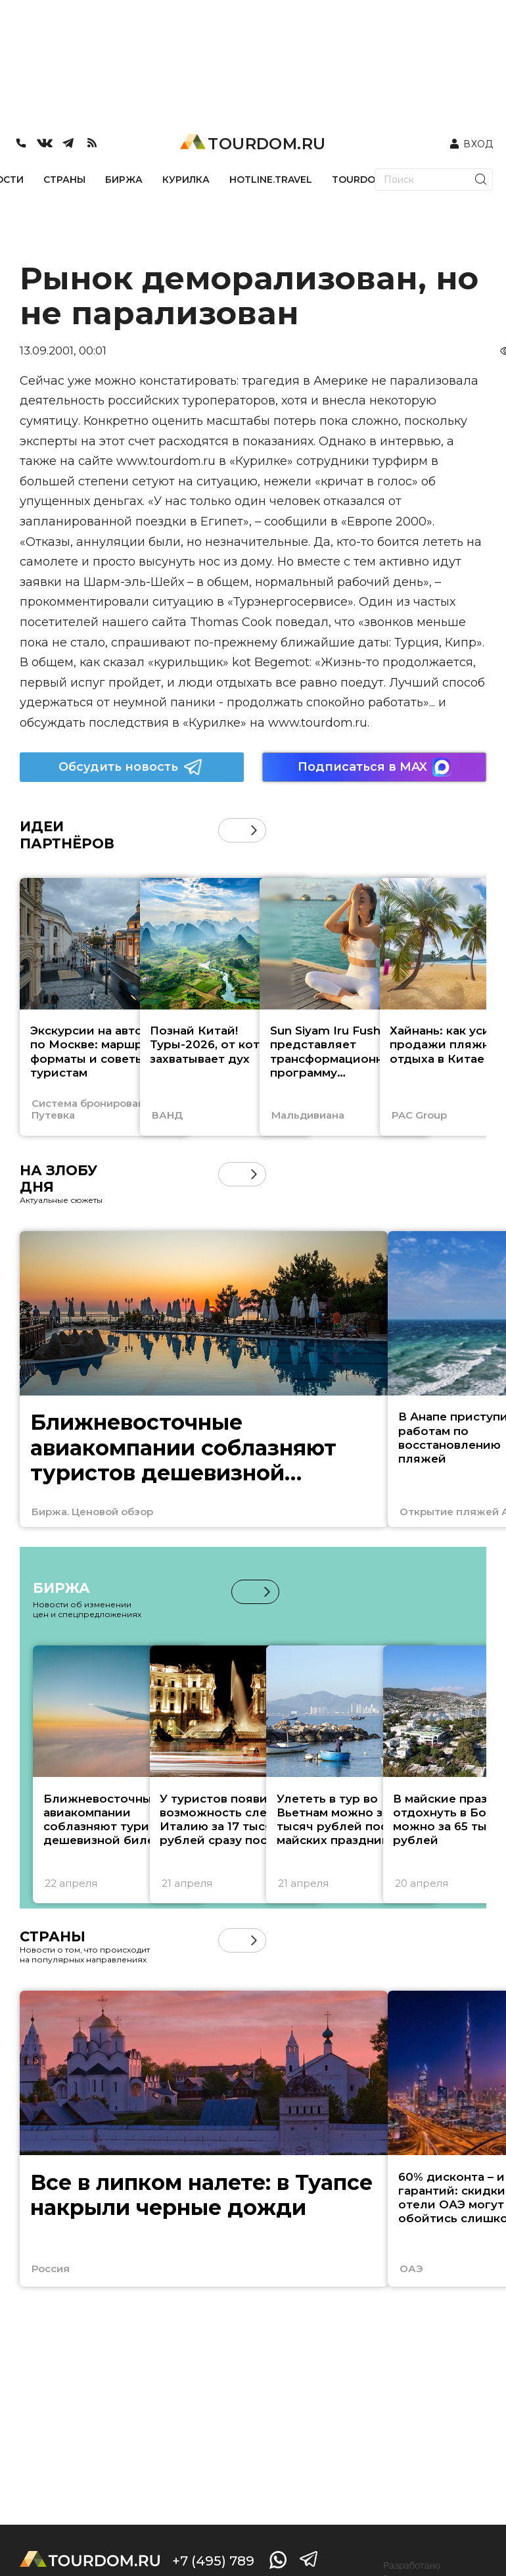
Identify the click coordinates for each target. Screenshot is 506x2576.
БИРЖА (124, 179)
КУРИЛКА (186, 179)
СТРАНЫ (64, 179)
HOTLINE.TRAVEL (270, 179)
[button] (254, 830)
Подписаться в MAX (374, 767)
